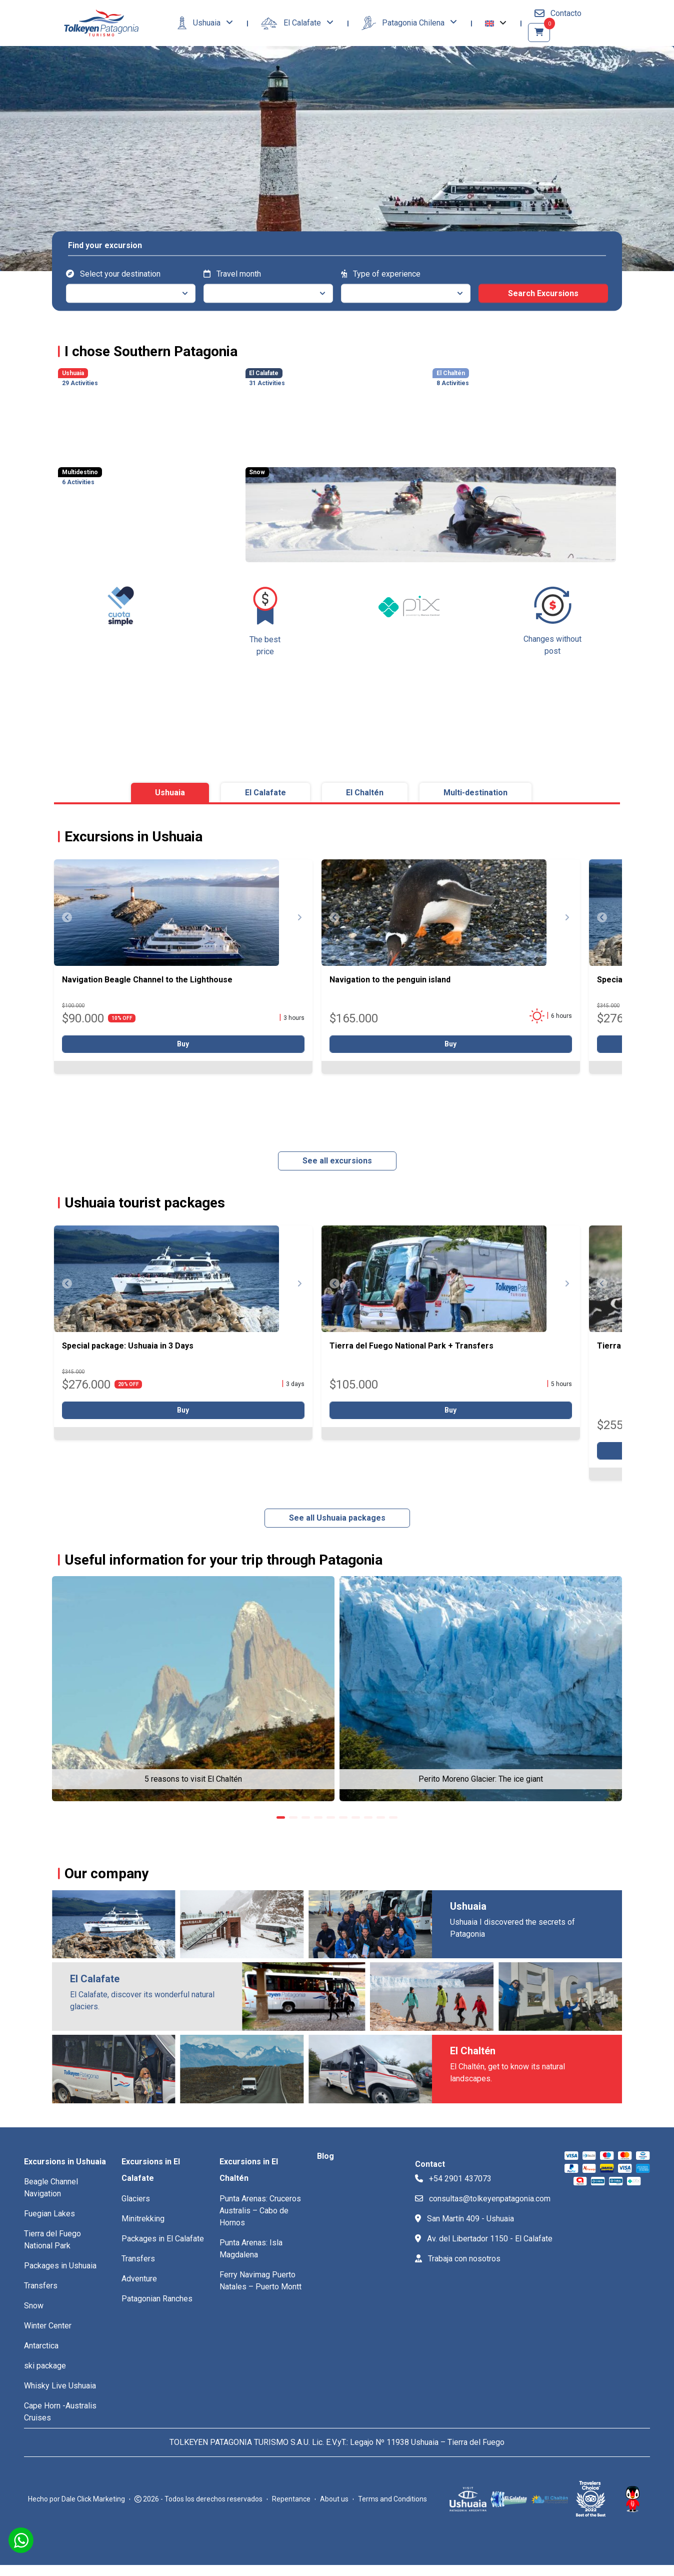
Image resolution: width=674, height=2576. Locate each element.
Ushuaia (200, 23)
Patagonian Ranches (157, 2298)
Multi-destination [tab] (476, 792)
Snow (34, 2305)
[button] (495, 23)
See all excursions (337, 1160)
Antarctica (41, 2345)
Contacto (558, 13)
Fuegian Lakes (49, 2213)
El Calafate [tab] (265, 792)
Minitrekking (143, 2218)
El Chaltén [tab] (365, 792)
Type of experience (380, 274)
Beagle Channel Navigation (51, 2187)
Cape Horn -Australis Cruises (60, 2411)
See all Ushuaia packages (337, 1518)
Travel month (232, 274)
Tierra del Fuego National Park (52, 2239)
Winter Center (48, 2325)
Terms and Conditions (392, 2499)
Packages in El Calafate (163, 2238)
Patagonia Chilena (404, 23)
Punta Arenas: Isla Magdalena (251, 2248)
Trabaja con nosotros (457, 2258)
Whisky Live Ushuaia (60, 2385)
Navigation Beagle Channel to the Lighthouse (147, 979)
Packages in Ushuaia (60, 2265)
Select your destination (113, 274)
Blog (325, 2156)
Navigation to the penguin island (390, 979)
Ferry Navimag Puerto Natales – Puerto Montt (261, 2280)
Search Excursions (543, 293)
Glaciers (136, 2198)
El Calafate (292, 24)
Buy (183, 1044)
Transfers (41, 2285)
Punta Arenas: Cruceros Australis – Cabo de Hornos (260, 2210)
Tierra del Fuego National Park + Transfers (412, 1346)
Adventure (139, 2278)
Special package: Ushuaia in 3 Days (128, 1346)
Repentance (291, 2499)
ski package (45, 2365)
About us (334, 2499)
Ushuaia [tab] (170, 792)
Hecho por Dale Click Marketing (76, 2499)
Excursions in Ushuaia (65, 2161)
